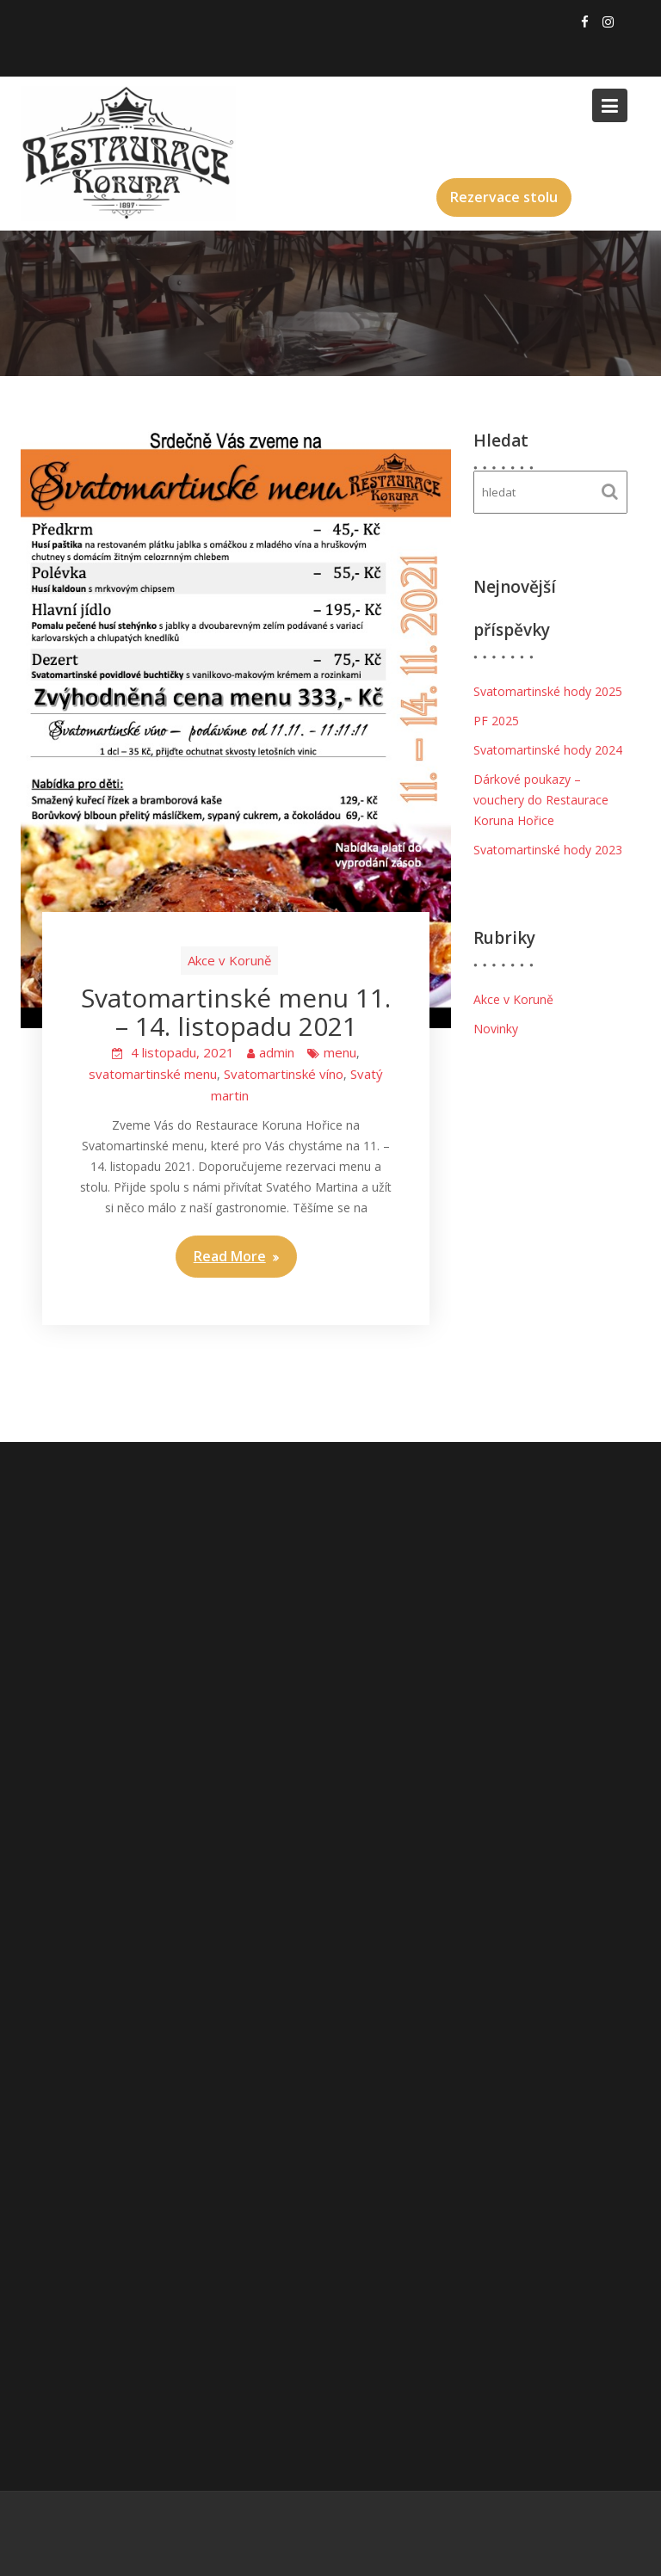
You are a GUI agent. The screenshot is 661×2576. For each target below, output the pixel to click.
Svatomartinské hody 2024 (547, 750)
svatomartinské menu (153, 1073)
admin (276, 1052)
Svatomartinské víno (283, 1073)
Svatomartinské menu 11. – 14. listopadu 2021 (236, 1012)
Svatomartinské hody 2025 (547, 691)
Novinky (495, 1028)
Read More (230, 1256)
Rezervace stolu (504, 197)
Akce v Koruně (229, 960)
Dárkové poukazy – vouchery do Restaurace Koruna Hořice (540, 800)
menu (340, 1052)
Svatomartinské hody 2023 (547, 849)
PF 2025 (496, 720)
